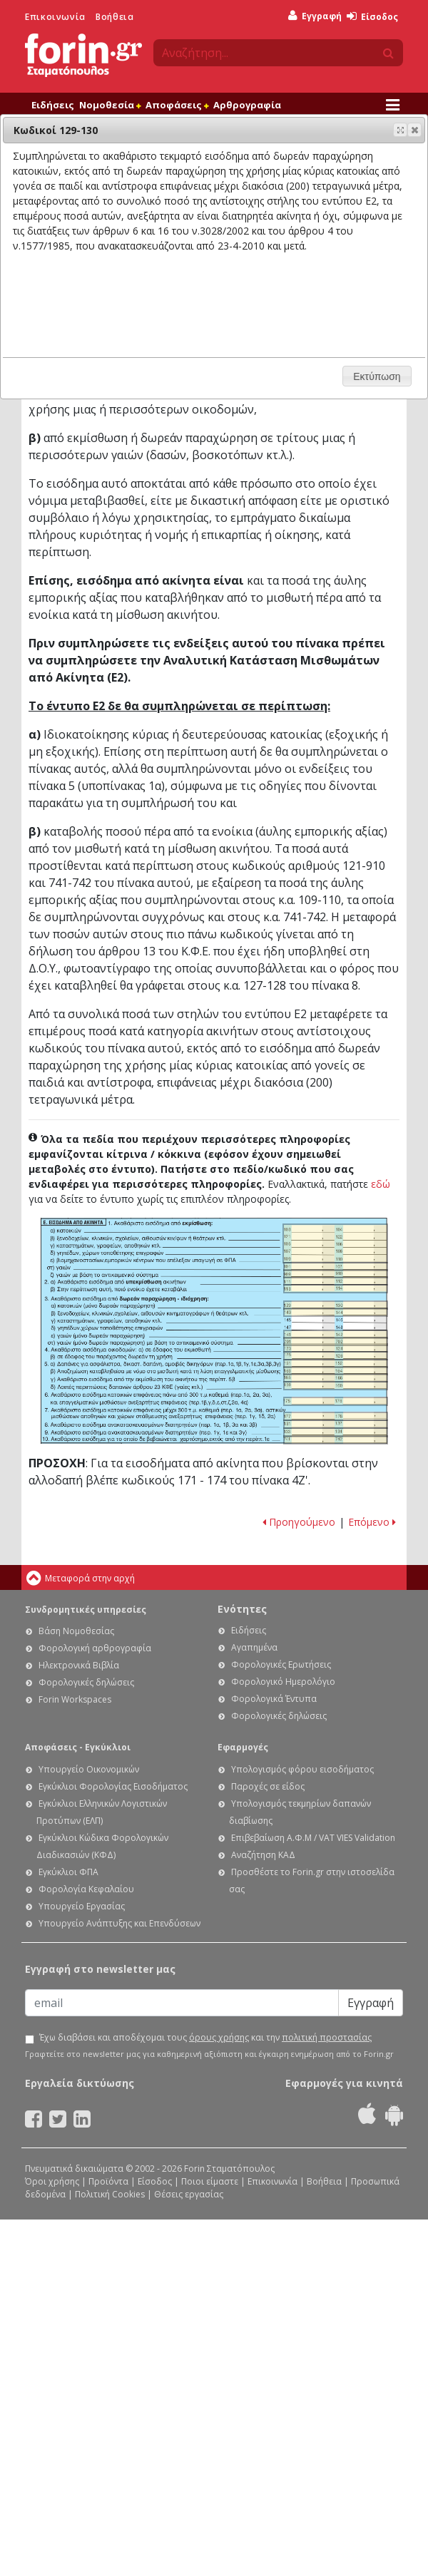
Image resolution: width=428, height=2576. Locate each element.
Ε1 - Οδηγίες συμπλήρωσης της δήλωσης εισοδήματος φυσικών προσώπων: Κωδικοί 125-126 (336, 1355)
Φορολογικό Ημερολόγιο (283, 1682)
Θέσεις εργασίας (188, 2194)
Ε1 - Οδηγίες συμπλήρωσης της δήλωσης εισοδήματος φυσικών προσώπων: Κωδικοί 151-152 (336, 1363)
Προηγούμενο (299, 1522)
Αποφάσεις (177, 104)
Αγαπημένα (254, 1647)
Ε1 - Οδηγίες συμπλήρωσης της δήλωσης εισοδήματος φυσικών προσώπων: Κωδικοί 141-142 (336, 1334)
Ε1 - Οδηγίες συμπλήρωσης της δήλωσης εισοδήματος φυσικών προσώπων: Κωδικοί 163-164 (336, 1370)
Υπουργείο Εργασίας (82, 1906)
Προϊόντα (108, 2181)
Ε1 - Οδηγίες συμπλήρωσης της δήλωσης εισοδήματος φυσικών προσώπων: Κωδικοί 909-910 (336, 1273)
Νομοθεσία (110, 104)
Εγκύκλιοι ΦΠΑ (68, 1872)
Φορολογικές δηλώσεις (86, 1682)
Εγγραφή (315, 16)
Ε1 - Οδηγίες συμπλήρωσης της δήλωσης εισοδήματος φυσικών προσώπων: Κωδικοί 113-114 (336, 1288)
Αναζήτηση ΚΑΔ (263, 1855)
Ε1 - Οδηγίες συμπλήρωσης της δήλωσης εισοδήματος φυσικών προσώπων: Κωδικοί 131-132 (336, 1424)
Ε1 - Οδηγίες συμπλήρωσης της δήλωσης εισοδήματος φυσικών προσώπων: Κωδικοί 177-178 (336, 1416)
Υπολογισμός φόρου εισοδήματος (302, 1769)
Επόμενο (372, 1522)
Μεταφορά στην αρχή (90, 1578)
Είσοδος (372, 17)
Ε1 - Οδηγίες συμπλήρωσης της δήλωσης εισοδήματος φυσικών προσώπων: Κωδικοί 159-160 (336, 1385)
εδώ (380, 1184)
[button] (414, 130)
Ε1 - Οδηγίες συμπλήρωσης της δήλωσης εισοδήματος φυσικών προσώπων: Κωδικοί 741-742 (336, 1439)
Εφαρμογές (243, 1747)
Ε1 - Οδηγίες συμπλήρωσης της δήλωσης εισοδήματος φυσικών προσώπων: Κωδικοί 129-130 (336, 1305)
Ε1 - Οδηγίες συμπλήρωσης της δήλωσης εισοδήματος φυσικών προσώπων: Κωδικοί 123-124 (336, 1348)
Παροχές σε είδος (268, 1786)
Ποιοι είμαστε (209, 2181)
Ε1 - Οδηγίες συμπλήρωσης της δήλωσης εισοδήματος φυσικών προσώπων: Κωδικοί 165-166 (336, 1377)
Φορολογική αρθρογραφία (95, 1648)
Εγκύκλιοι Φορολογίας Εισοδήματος (113, 1786)
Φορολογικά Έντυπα (274, 1699)
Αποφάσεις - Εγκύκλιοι (78, 1747)
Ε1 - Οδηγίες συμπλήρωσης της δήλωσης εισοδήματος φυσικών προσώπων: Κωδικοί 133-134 (336, 1432)
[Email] (182, 2002)
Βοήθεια (114, 17)
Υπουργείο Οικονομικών (89, 1769)
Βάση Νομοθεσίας (76, 1631)
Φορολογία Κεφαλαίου (86, 1889)
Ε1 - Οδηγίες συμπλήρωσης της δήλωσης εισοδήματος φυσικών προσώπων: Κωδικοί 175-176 (336, 1401)
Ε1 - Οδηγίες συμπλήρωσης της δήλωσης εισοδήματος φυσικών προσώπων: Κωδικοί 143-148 (336, 1312)
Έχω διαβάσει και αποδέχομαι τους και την (205, 2037)
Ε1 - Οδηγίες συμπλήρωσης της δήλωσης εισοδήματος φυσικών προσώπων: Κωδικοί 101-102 (336, 1266)
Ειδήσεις (52, 104)
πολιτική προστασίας (327, 2037)
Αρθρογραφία (247, 104)
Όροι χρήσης (52, 2181)
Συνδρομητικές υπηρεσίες (85, 1609)
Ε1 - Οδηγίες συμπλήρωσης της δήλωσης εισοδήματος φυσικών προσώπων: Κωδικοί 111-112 (336, 1281)
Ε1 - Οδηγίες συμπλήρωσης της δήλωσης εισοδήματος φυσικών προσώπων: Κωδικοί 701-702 (336, 1341)
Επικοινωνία (55, 17)
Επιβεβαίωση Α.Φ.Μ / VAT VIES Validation (313, 1838)
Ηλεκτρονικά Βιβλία (79, 1665)
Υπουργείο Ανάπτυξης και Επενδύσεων (119, 1923)
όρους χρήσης (219, 2037)
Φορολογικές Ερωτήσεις (281, 1664)
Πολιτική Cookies (110, 2194)
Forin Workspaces (75, 1699)
